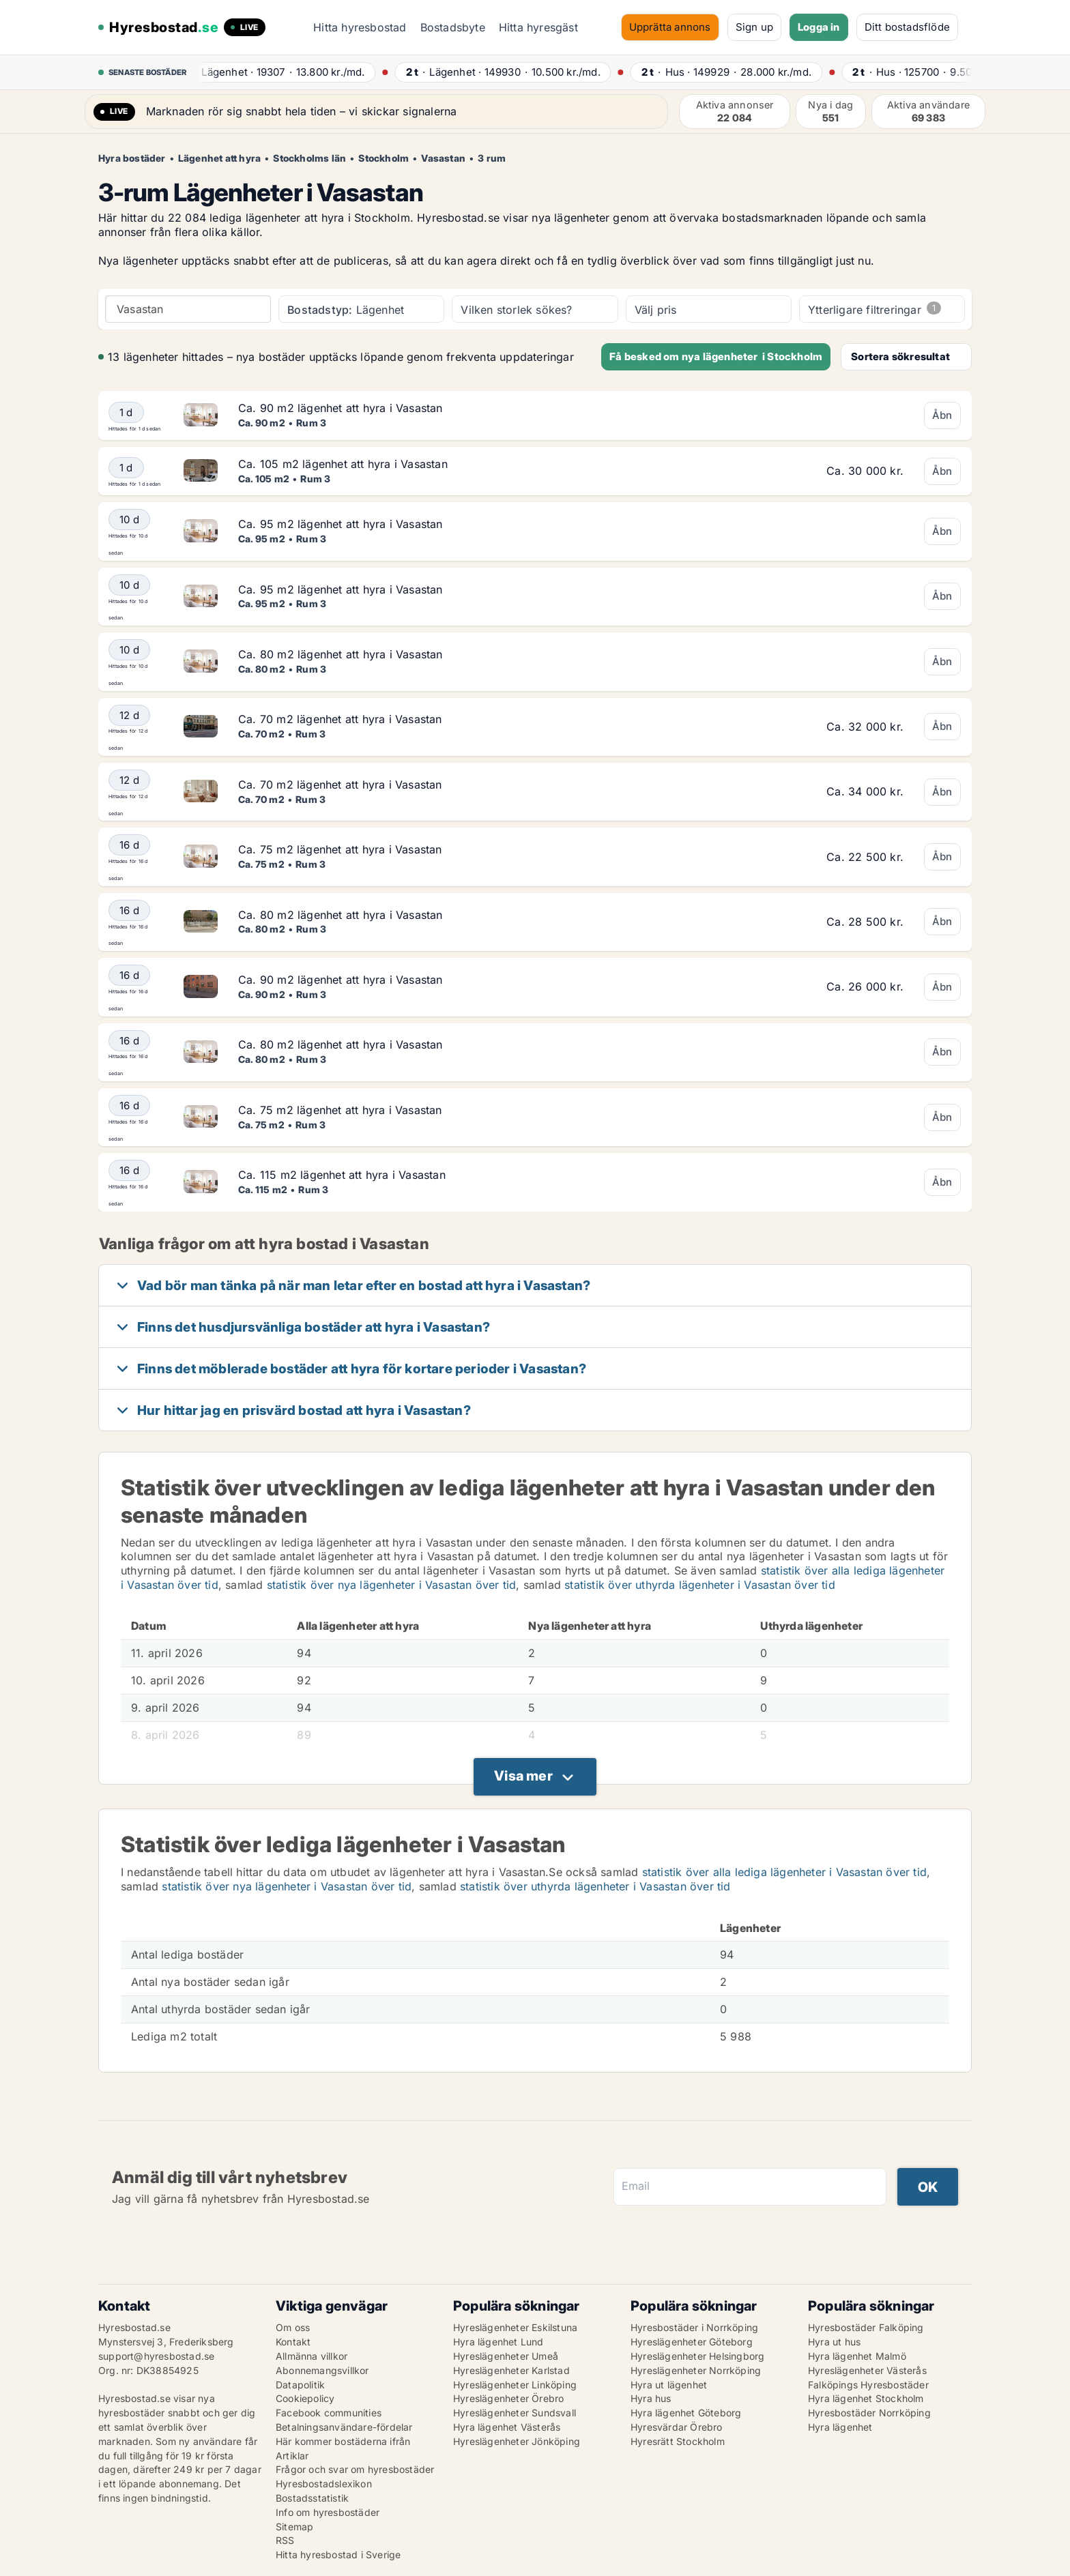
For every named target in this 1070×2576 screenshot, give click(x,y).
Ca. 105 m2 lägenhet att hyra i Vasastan (343, 464)
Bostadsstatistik (312, 2498)
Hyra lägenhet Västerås (506, 2427)
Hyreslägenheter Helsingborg (697, 2356)
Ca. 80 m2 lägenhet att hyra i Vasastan (340, 654)
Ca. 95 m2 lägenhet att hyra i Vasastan (340, 524)
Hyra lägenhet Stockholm (866, 2398)
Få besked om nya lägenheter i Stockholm (715, 356)
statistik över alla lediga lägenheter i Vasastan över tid (784, 1872)
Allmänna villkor (311, 2356)
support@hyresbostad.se (156, 2356)
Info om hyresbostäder (327, 2512)
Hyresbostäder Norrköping (869, 2412)
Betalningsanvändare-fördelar (344, 2427)
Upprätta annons (670, 26)
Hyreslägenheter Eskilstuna (515, 2327)
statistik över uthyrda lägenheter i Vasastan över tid (699, 1585)
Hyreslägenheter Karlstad (511, 2370)
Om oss (293, 2327)
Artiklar (292, 2455)
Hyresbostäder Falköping (866, 2327)
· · (282, 71)
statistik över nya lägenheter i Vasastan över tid (392, 1585)
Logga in (819, 26)
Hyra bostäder (132, 158)
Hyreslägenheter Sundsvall (514, 2412)
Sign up (754, 26)
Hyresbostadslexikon (324, 2483)
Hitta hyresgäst (538, 27)
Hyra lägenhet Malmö (857, 2356)
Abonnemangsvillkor (322, 2370)
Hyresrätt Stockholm (678, 2441)
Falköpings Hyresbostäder (868, 2384)
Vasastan (443, 158)
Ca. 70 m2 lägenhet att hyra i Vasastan (340, 719)
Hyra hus (651, 2398)
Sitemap (294, 2526)
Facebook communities (328, 2412)
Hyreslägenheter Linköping (515, 2384)
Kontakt (293, 2341)
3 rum (492, 158)
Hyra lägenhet (840, 2427)
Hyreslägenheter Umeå (505, 2356)
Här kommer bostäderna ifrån (343, 2441)
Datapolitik (300, 2384)
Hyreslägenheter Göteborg (692, 2341)
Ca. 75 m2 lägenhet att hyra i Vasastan (340, 849)
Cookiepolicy (305, 2398)
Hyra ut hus (834, 2341)
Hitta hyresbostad (359, 27)
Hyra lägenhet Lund (498, 2341)
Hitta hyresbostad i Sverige (338, 2554)
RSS (285, 2540)
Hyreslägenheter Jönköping (516, 2441)
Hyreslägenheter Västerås (867, 2370)
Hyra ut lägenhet (669, 2384)
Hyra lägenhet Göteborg (686, 2412)
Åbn (942, 415)
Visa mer (523, 1776)
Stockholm (383, 158)
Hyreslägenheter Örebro (508, 2398)
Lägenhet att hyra (219, 158)
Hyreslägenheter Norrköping (696, 2370)
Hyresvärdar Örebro (677, 2427)
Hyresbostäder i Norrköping (694, 2327)
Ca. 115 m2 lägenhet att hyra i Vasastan (342, 1175)
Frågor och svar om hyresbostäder (355, 2469)
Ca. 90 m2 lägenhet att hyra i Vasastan (340, 408)
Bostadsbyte (452, 27)
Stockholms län (309, 158)
